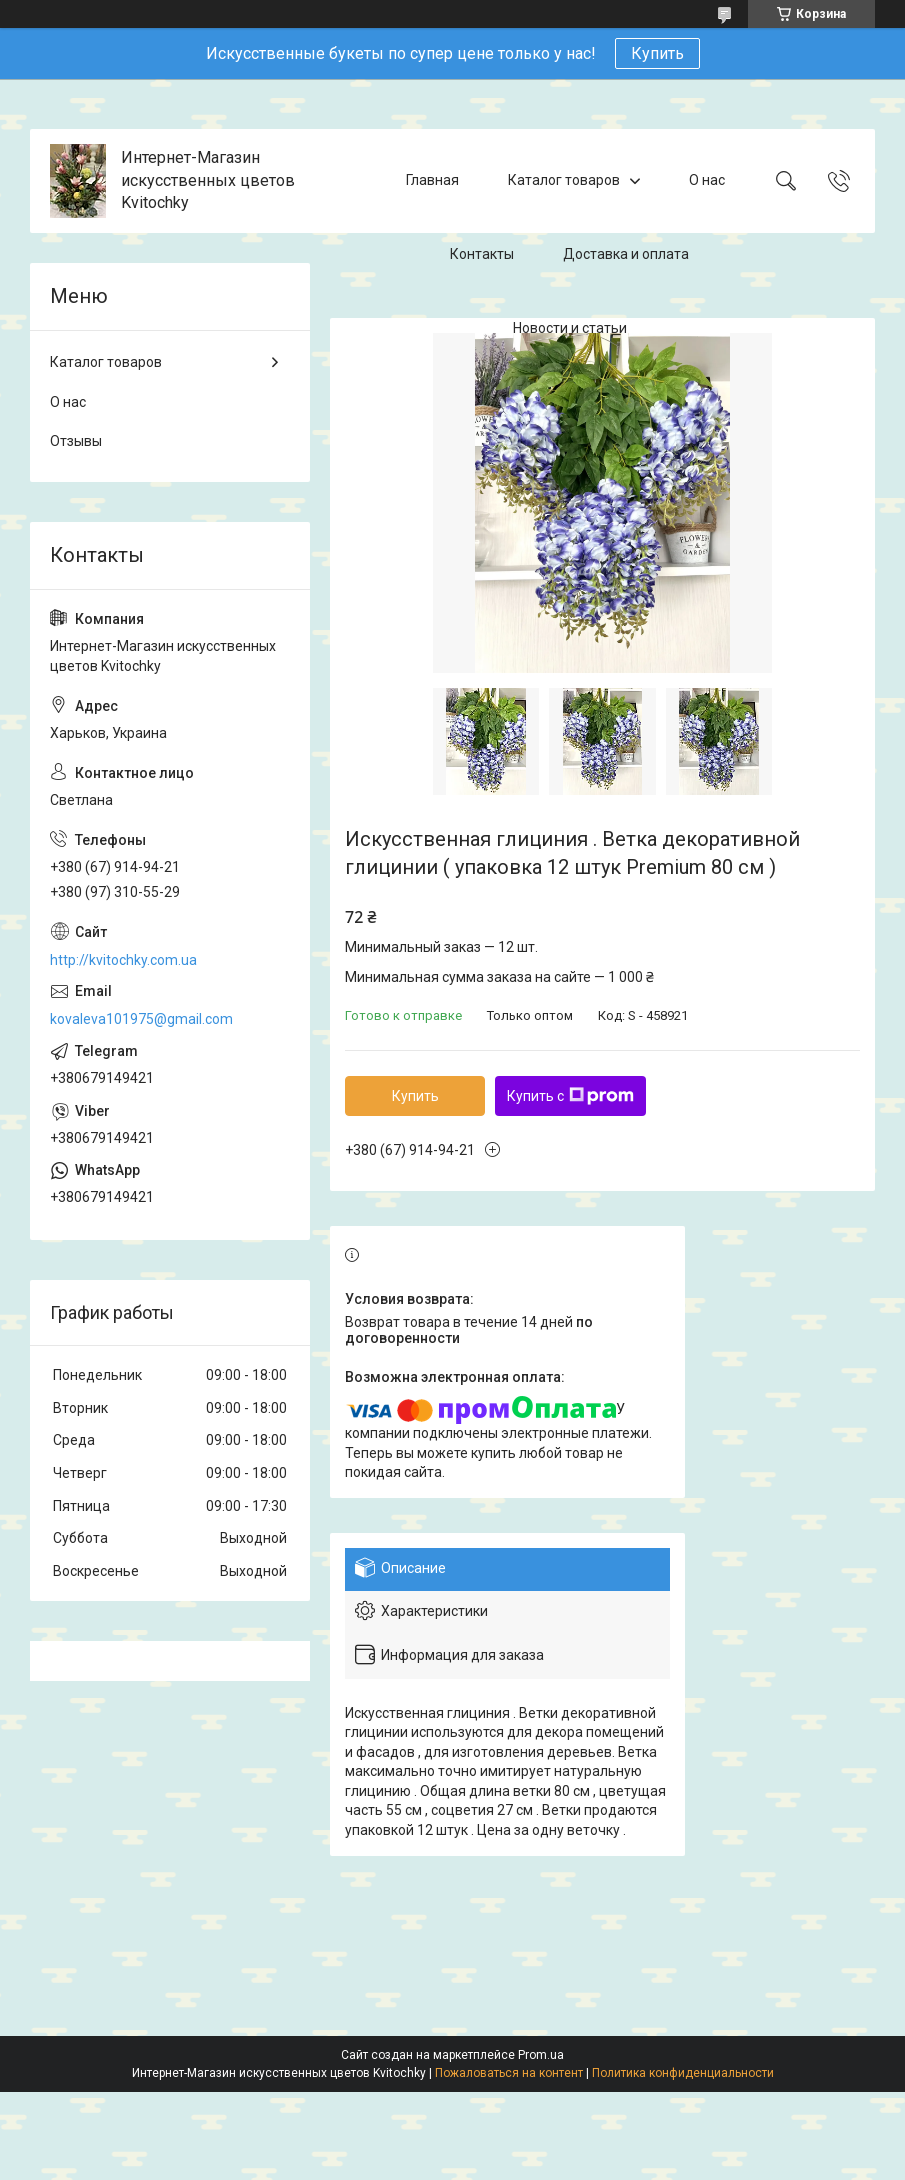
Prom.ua (541, 2055)
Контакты (482, 254)
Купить (657, 53)
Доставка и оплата (626, 254)
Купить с (570, 1096)
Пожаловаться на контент (509, 2073)
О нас (707, 180)
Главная (432, 180)
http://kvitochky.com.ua (123, 960)
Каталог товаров (564, 180)
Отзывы (76, 441)
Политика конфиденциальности (683, 2073)
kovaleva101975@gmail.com (141, 1019)
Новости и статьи (570, 328)
